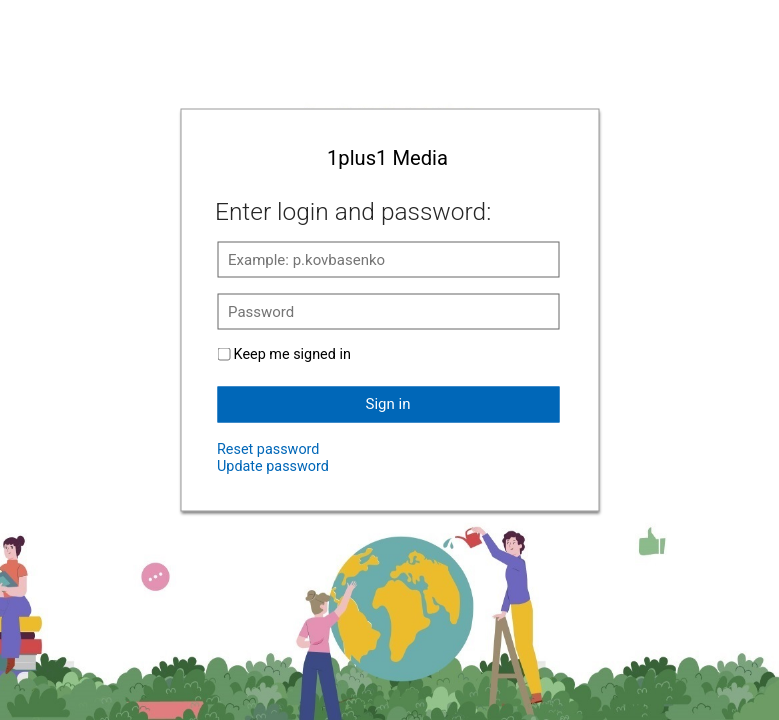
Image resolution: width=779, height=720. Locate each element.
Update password (273, 465)
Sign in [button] (388, 403)
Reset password (268, 448)
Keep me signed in (292, 353)
